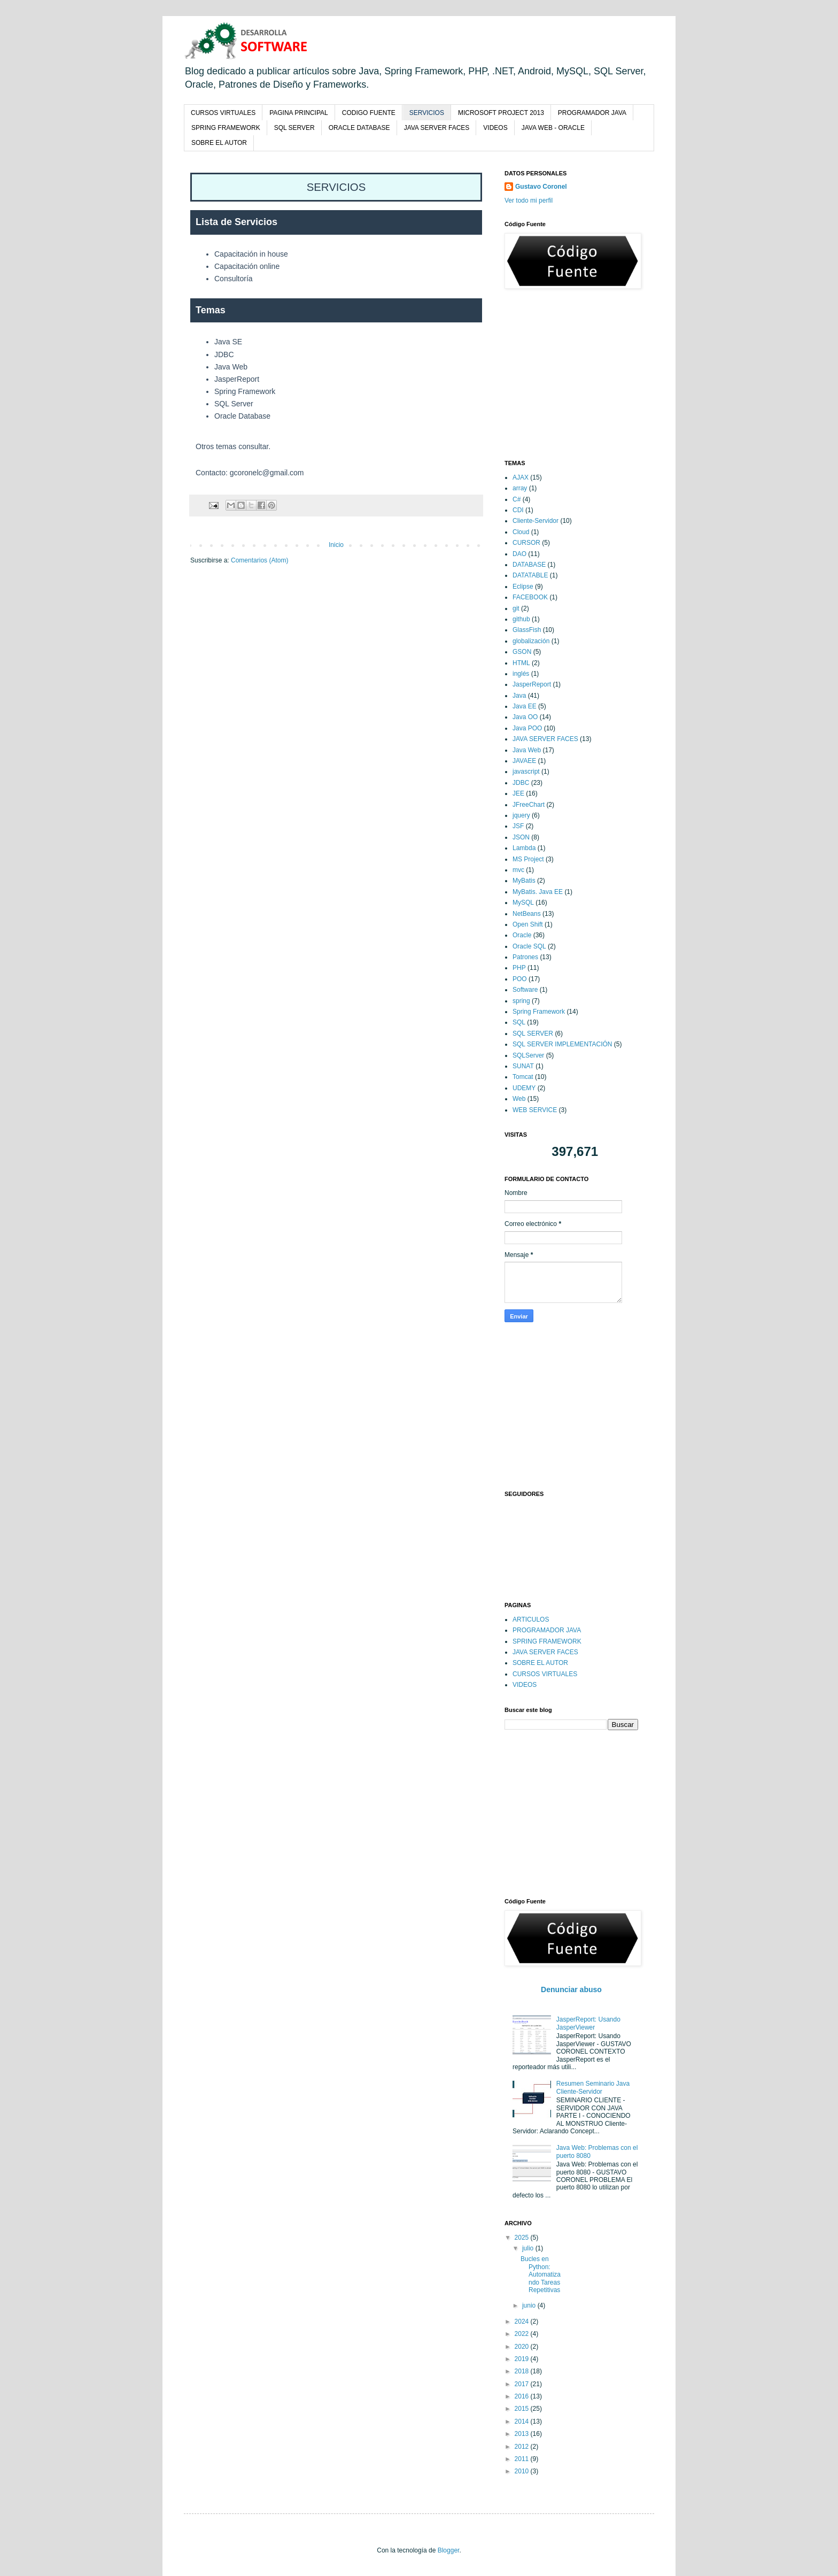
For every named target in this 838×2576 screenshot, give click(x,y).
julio (529, 2248)
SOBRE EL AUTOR (219, 142)
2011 (523, 2459)
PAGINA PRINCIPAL (298, 113)
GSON (522, 651)
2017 (523, 2384)
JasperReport (532, 684)
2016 (523, 2396)
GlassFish (527, 630)
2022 (523, 2334)
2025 (523, 2237)
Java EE (525, 706)
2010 (523, 2471)
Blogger (449, 2550)
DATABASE (529, 564)
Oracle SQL (529, 946)
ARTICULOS (531, 1619)
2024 (523, 2321)
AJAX (521, 477)
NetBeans (527, 913)
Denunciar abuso (571, 1989)
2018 (523, 2371)
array (520, 488)
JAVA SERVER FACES (437, 128)
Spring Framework (539, 1011)
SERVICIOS (426, 113)
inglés (521, 673)
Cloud (521, 532)
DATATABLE (530, 575)
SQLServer (528, 1055)
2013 (523, 2434)
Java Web (527, 750)
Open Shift (528, 924)
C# (517, 499)
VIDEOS (495, 128)
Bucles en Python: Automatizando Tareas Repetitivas (541, 2274)
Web (519, 1098)
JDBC (521, 782)
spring (521, 1001)
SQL (519, 1022)
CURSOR (526, 542)
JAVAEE (524, 761)
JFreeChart (529, 804)
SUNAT (523, 1066)
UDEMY (524, 1088)
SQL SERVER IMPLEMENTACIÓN (562, 1044)
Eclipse (523, 586)
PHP (519, 967)
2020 (523, 2346)
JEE (518, 793)
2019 (523, 2359)
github (521, 619)
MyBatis (524, 880)
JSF (518, 826)
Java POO (527, 728)
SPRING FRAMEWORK (225, 128)
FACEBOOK (530, 597)
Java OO (525, 717)
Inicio (336, 545)
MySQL (523, 902)
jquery (521, 815)
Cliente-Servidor (535, 521)
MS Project (528, 859)
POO (520, 979)
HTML (521, 663)
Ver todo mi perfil (529, 200)
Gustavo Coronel (541, 186)
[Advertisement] (585, 374)
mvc (518, 870)
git (516, 608)
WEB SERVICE (535, 1110)
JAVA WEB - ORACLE (553, 128)
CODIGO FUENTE (368, 113)
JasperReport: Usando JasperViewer (588, 2023)
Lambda (524, 848)
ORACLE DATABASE (359, 128)
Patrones (525, 957)
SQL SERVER (294, 128)
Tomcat (523, 1077)
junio (530, 2305)
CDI (518, 510)
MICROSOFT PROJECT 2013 (501, 113)
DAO (519, 554)
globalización (531, 641)
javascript (526, 771)
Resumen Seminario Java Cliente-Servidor (593, 2087)
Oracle (522, 935)
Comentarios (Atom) (259, 560)
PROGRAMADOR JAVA (592, 113)
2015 (523, 2408)
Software (525, 989)
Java (519, 695)
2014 (523, 2421)
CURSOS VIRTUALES (223, 113)
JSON (521, 837)
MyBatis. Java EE (538, 892)
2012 (523, 2446)
